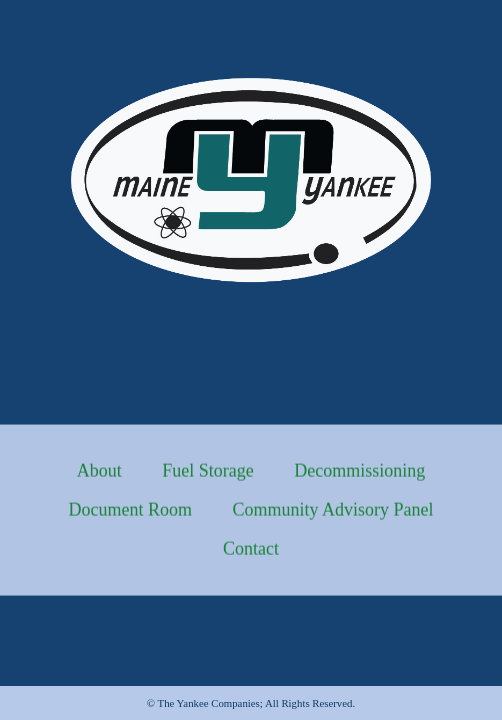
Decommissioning (359, 479)
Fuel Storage (208, 479)
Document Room (130, 518)
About (99, 479)
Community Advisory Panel (332, 518)
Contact (251, 557)
